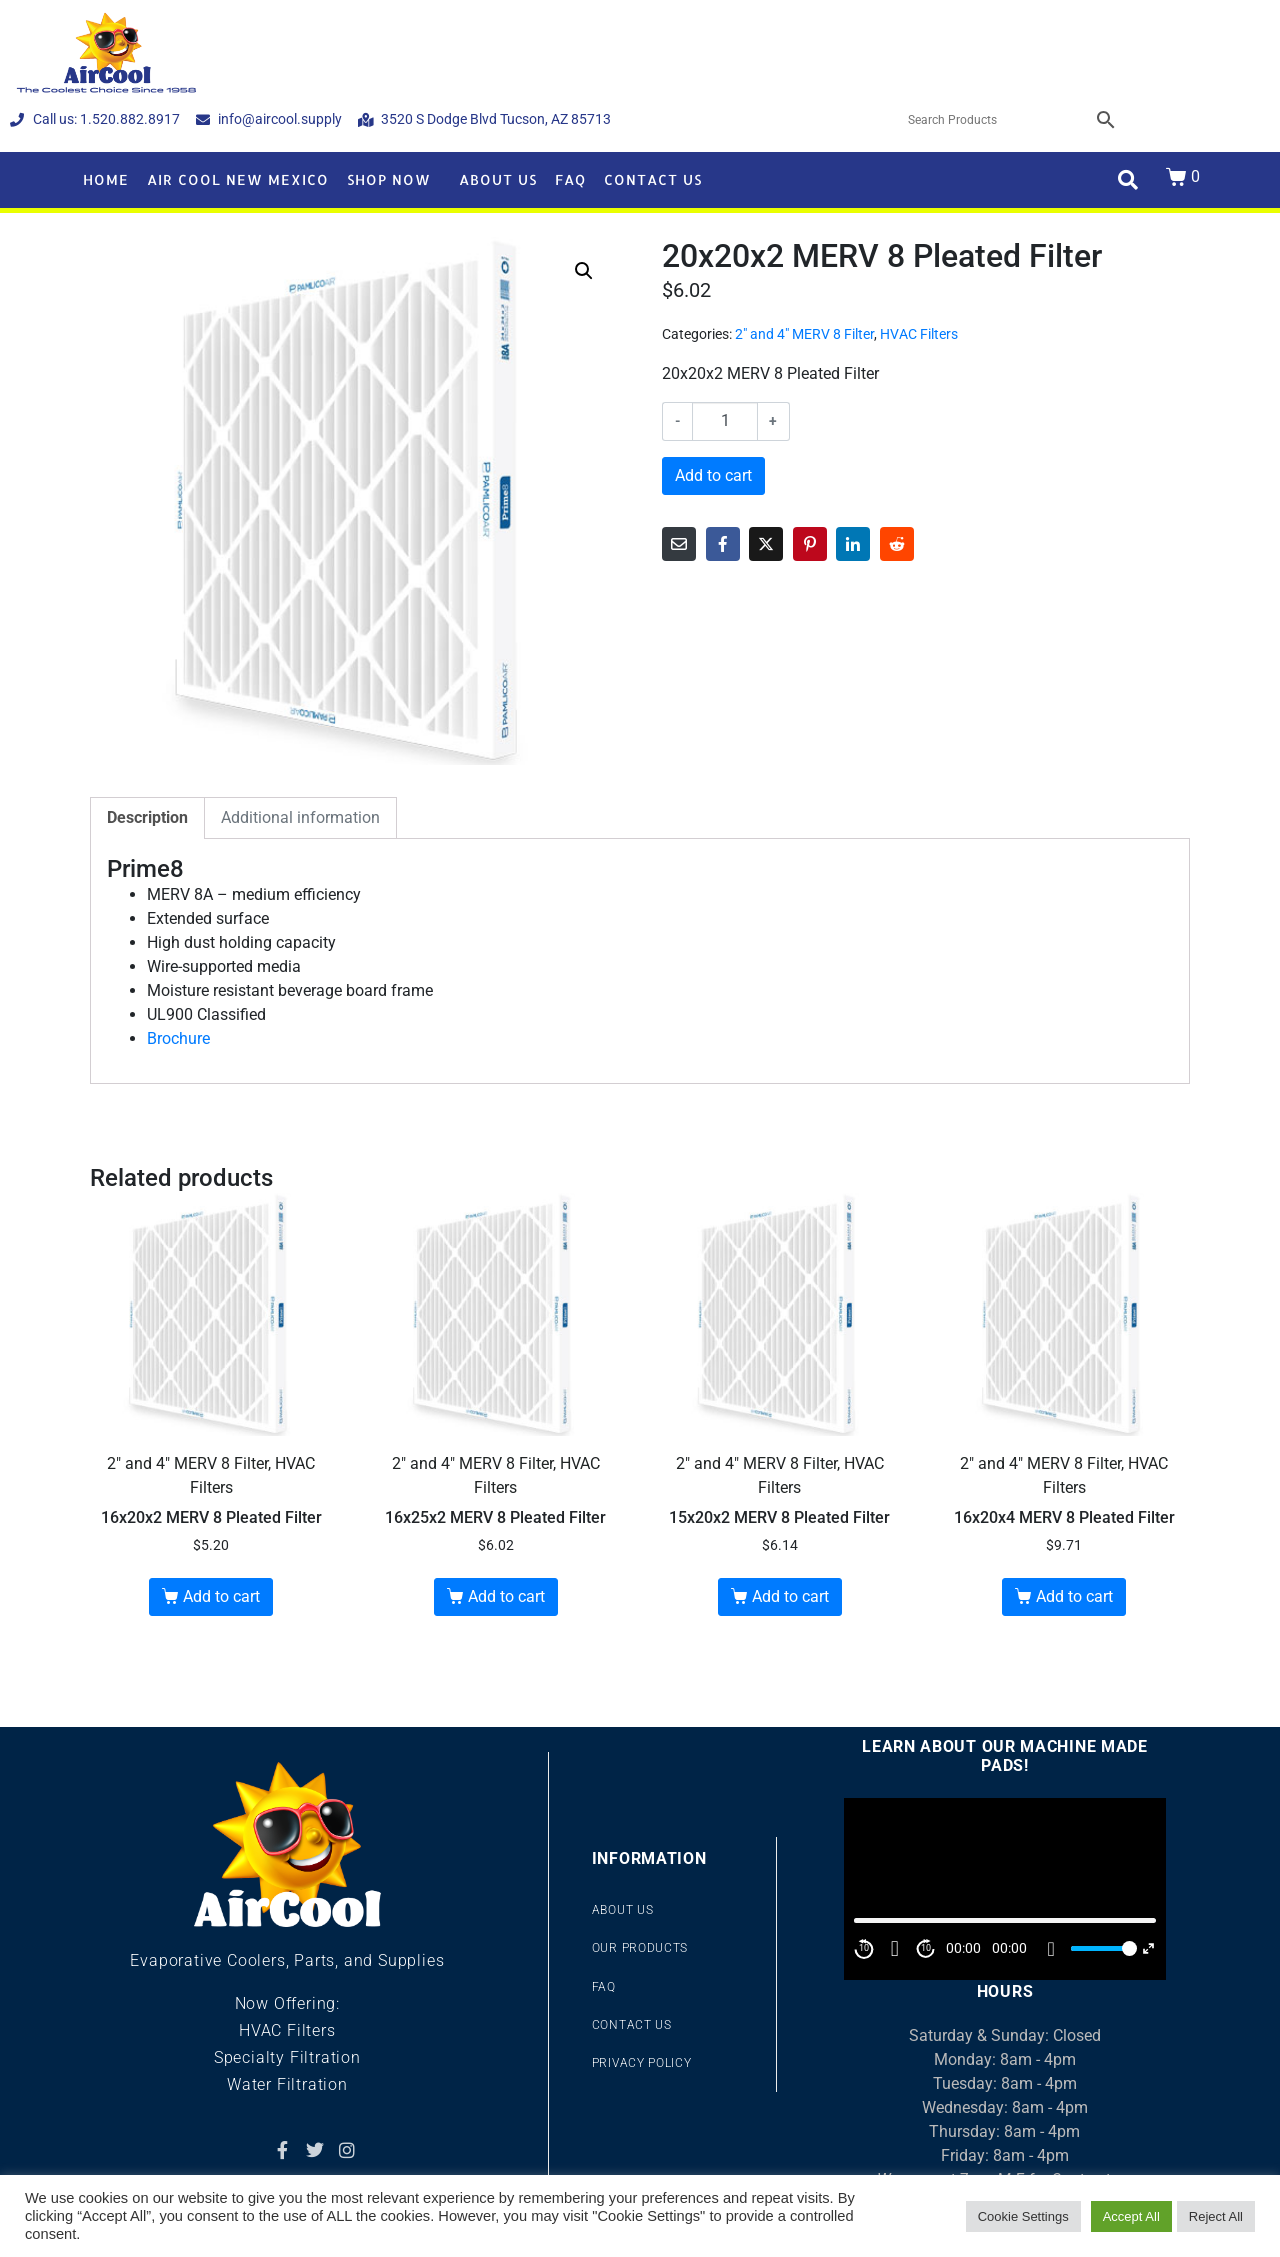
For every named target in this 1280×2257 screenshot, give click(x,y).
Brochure (178, 1038)
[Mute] (1051, 1949)
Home (106, 179)
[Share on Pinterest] (810, 544)
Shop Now (389, 179)
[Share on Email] (679, 544)
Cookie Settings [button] (1023, 2216)
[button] (584, 271)
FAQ (570, 179)
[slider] (1101, 1948)
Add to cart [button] (221, 1596)
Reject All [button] (1216, 2216)
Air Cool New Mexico (238, 179)
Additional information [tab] (300, 817)
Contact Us (653, 179)
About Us (498, 179)
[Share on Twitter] (766, 544)
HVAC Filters (919, 334)
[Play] (895, 1949)
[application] (1005, 1888)
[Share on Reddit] (897, 544)
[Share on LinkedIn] (853, 544)
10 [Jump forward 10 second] (926, 1948)
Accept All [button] (1131, 2216)
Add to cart (713, 475)
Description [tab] (147, 817)
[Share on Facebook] (723, 544)
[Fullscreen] (1148, 1948)
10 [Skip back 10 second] (864, 1948)
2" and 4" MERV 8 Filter (804, 334)
